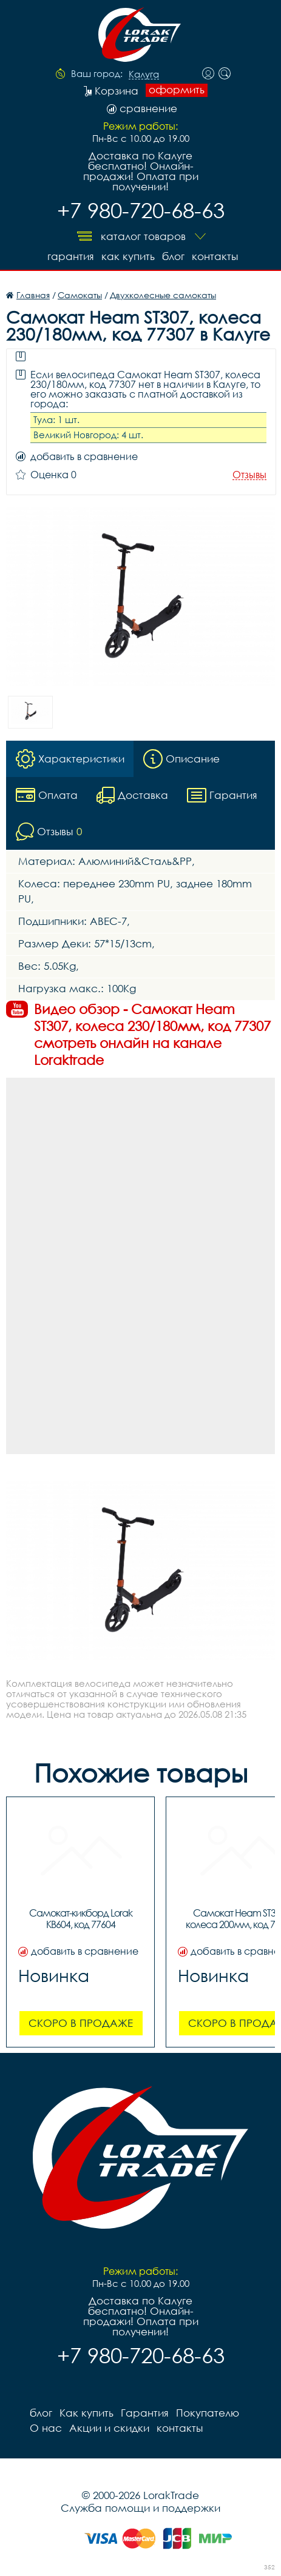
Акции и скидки (109, 2427)
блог (173, 256)
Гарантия (70, 256)
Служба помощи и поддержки (140, 2507)
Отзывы (249, 475)
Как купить (128, 256)
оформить (177, 90)
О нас (46, 2427)
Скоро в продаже (81, 2023)
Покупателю (207, 2412)
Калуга (144, 74)
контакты (215, 256)
